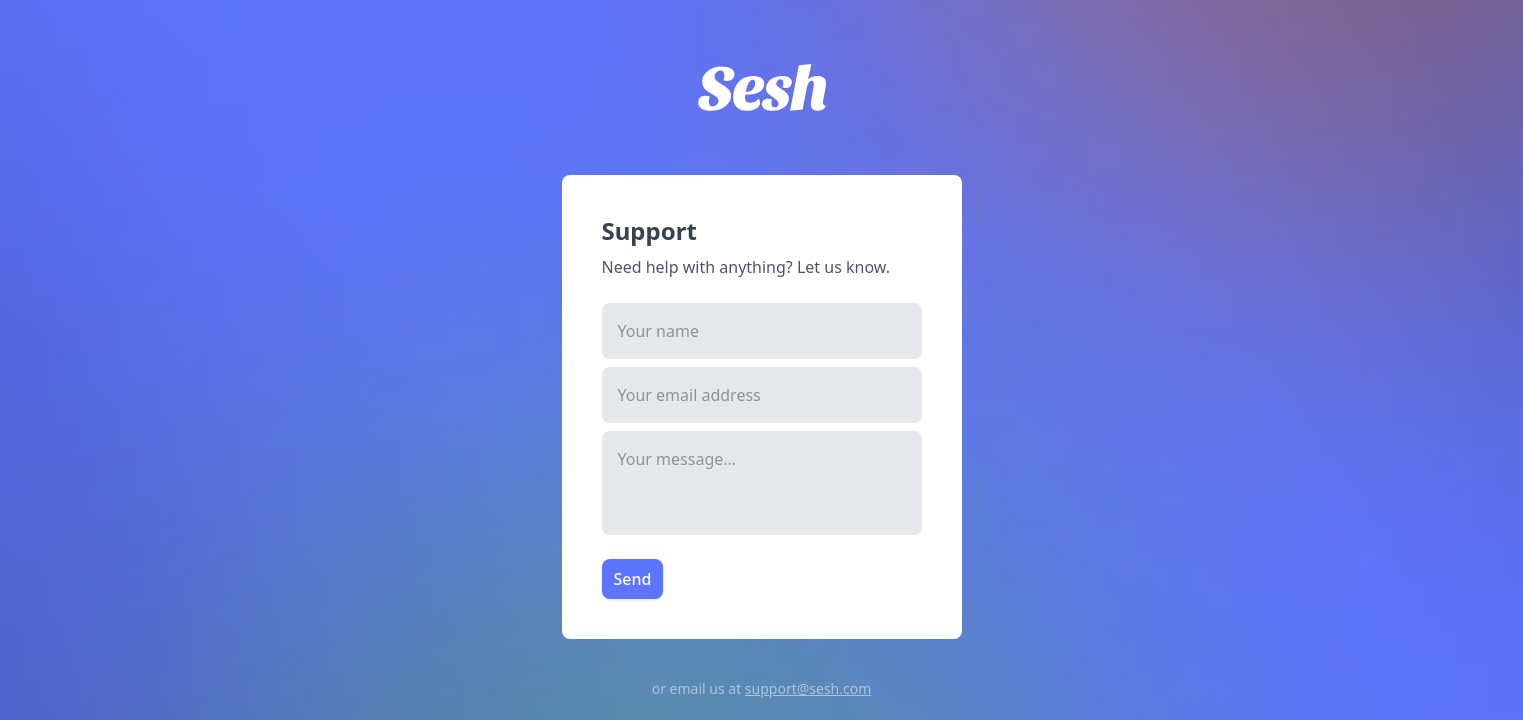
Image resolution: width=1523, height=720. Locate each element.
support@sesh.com (808, 688)
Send (633, 579)
